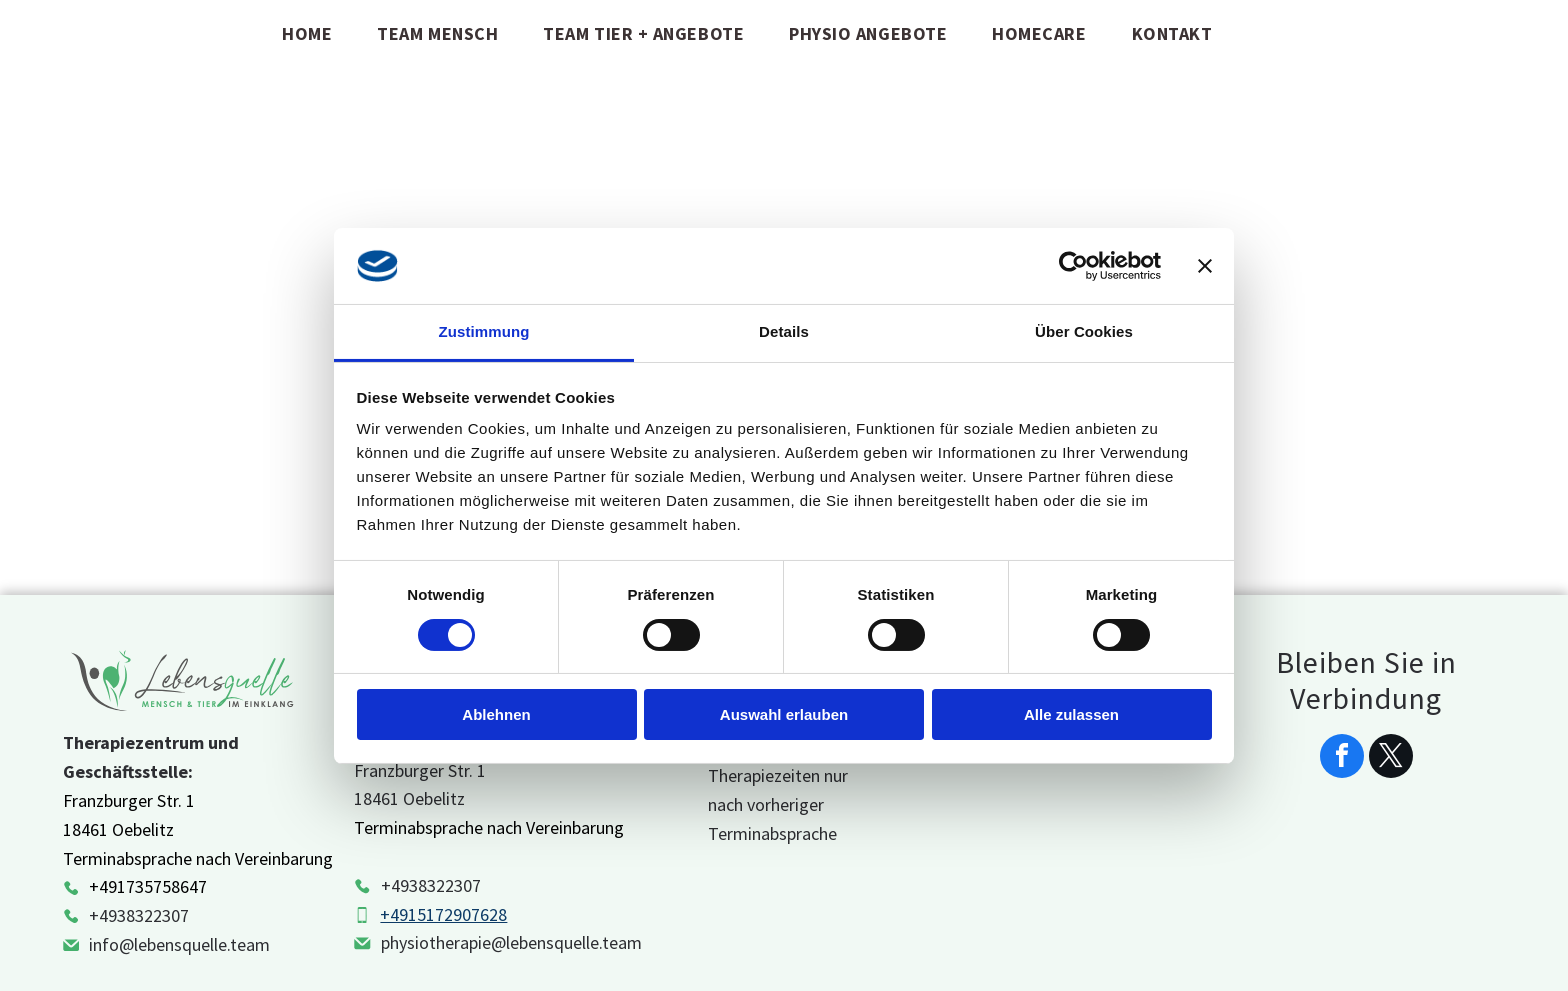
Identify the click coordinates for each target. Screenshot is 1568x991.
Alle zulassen (1071, 714)
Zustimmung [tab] (484, 331)
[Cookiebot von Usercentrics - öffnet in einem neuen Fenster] (1073, 266)
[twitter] (1391, 758)
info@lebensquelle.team (179, 944)
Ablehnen (496, 714)
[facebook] (1342, 758)
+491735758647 (148, 886)
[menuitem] (314, 33)
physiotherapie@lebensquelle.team (511, 942)
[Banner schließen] (1205, 266)
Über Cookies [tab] (1084, 331)
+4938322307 (139, 915)
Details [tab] (784, 331)
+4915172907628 (443, 914)
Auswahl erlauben (784, 714)
